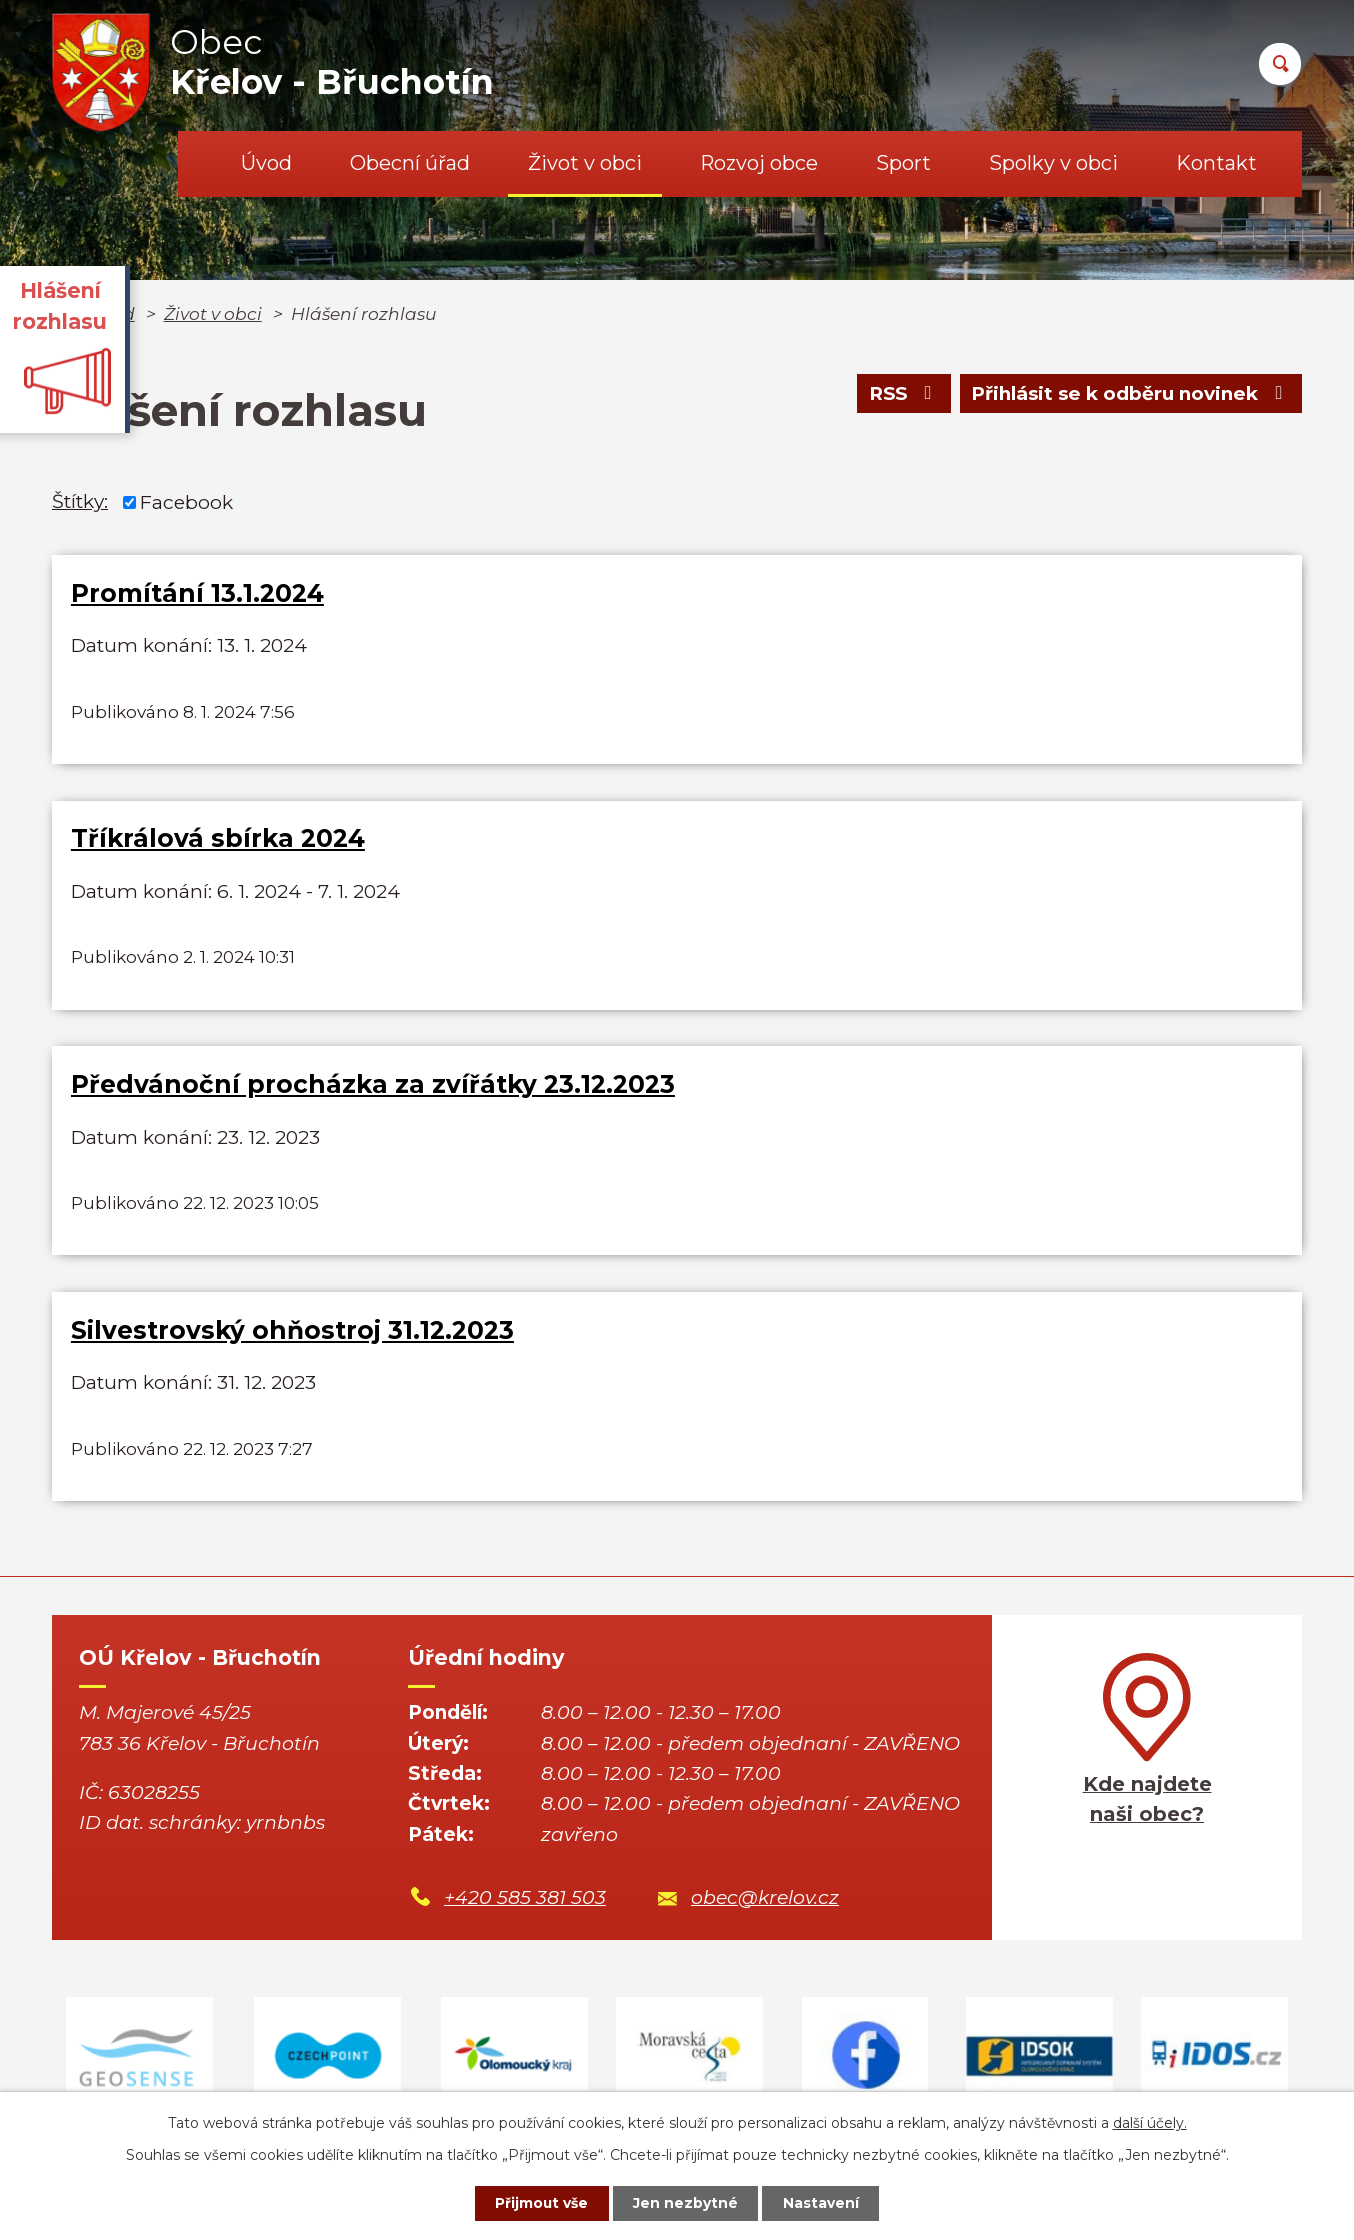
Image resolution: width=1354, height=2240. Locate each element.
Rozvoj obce (759, 163)
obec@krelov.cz (765, 1904)
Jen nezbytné (686, 2203)
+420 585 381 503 (525, 1904)
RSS (899, 394)
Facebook (186, 501)
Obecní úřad (410, 163)
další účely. (1150, 2122)
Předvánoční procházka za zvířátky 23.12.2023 (373, 1088)
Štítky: (80, 501)
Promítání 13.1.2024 (197, 593)
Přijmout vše (541, 2203)
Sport (903, 163)
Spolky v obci (1053, 163)
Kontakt (1216, 163)
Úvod (266, 163)
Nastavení (823, 2203)
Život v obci (585, 163)
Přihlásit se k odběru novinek (1129, 394)
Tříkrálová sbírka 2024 (218, 840)
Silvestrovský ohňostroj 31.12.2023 (292, 1335)
